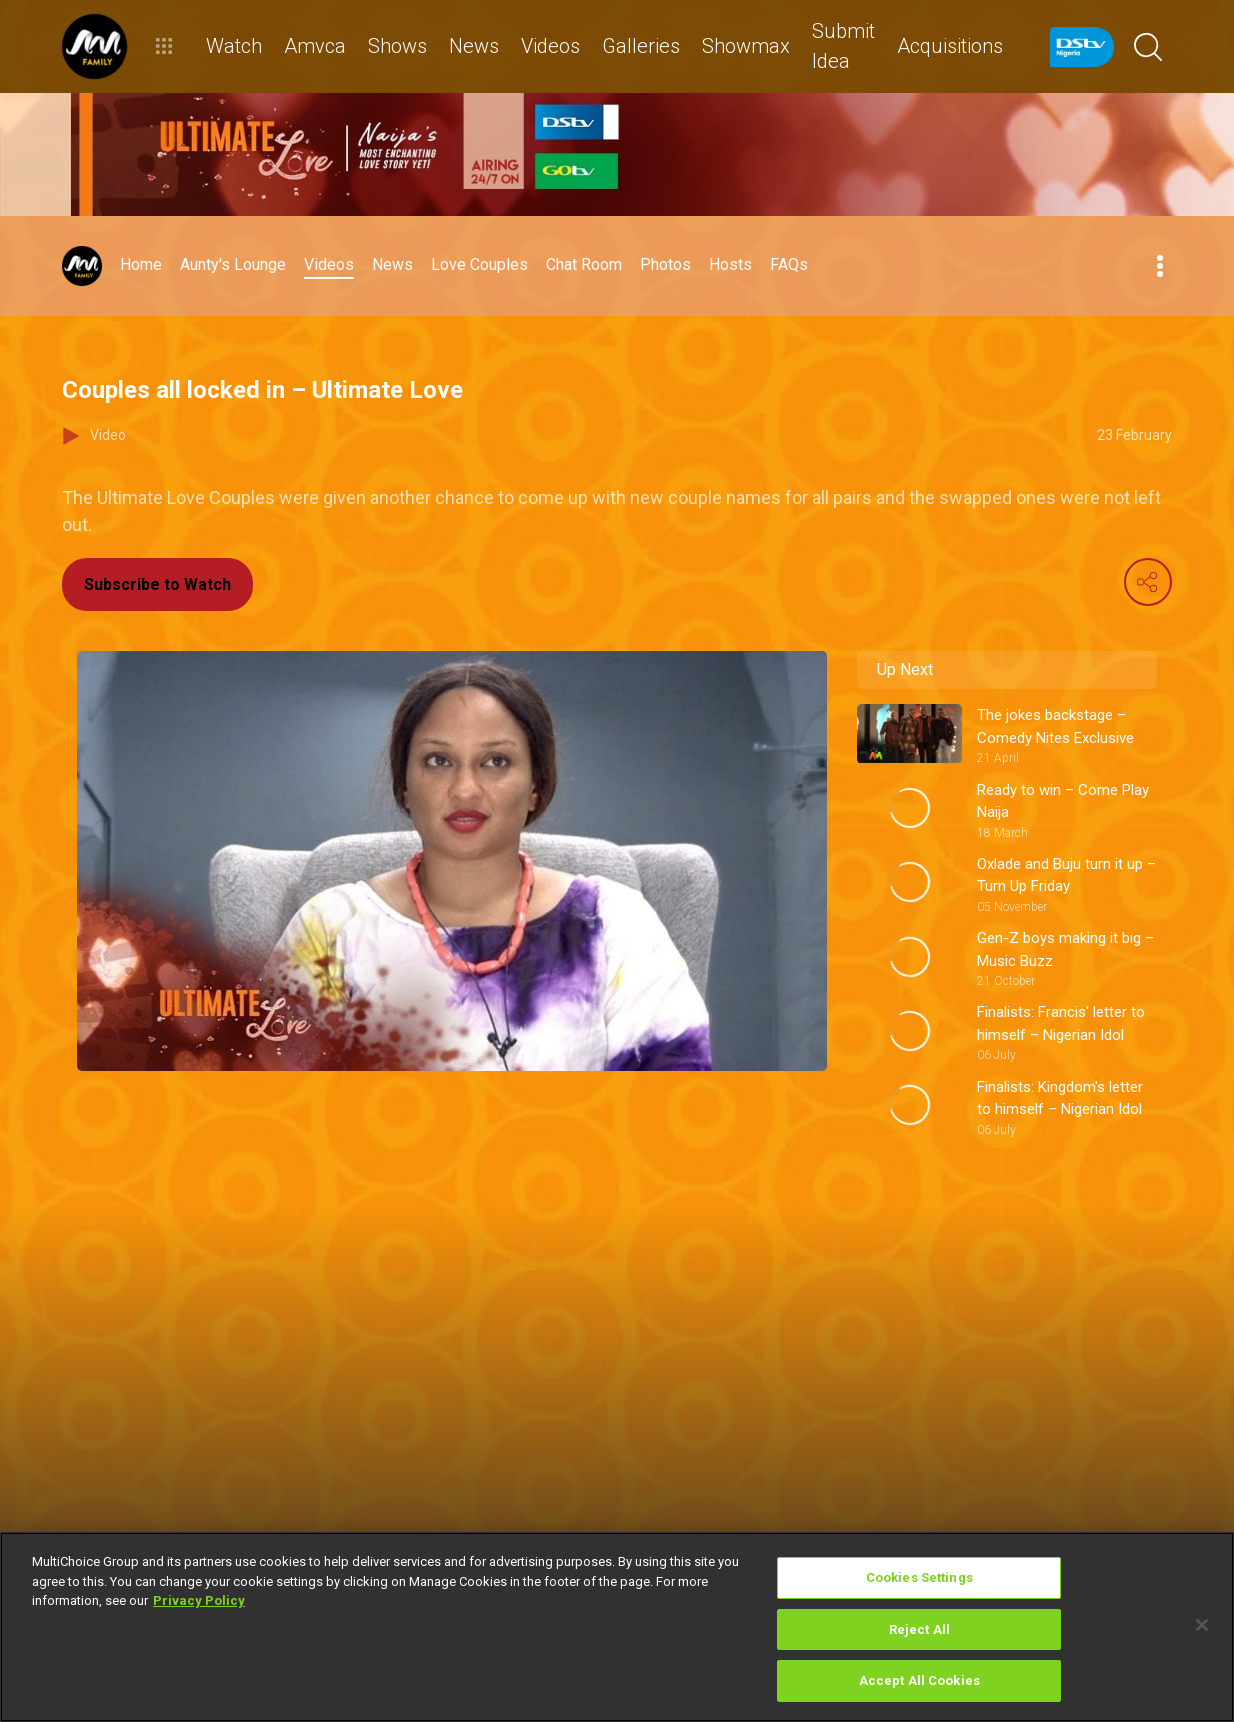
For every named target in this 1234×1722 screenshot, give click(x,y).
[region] (617, 1627)
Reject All (919, 1629)
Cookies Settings (919, 1577)
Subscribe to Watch (157, 584)
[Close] (1202, 1625)
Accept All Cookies (919, 1680)
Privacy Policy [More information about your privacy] (199, 1600)
